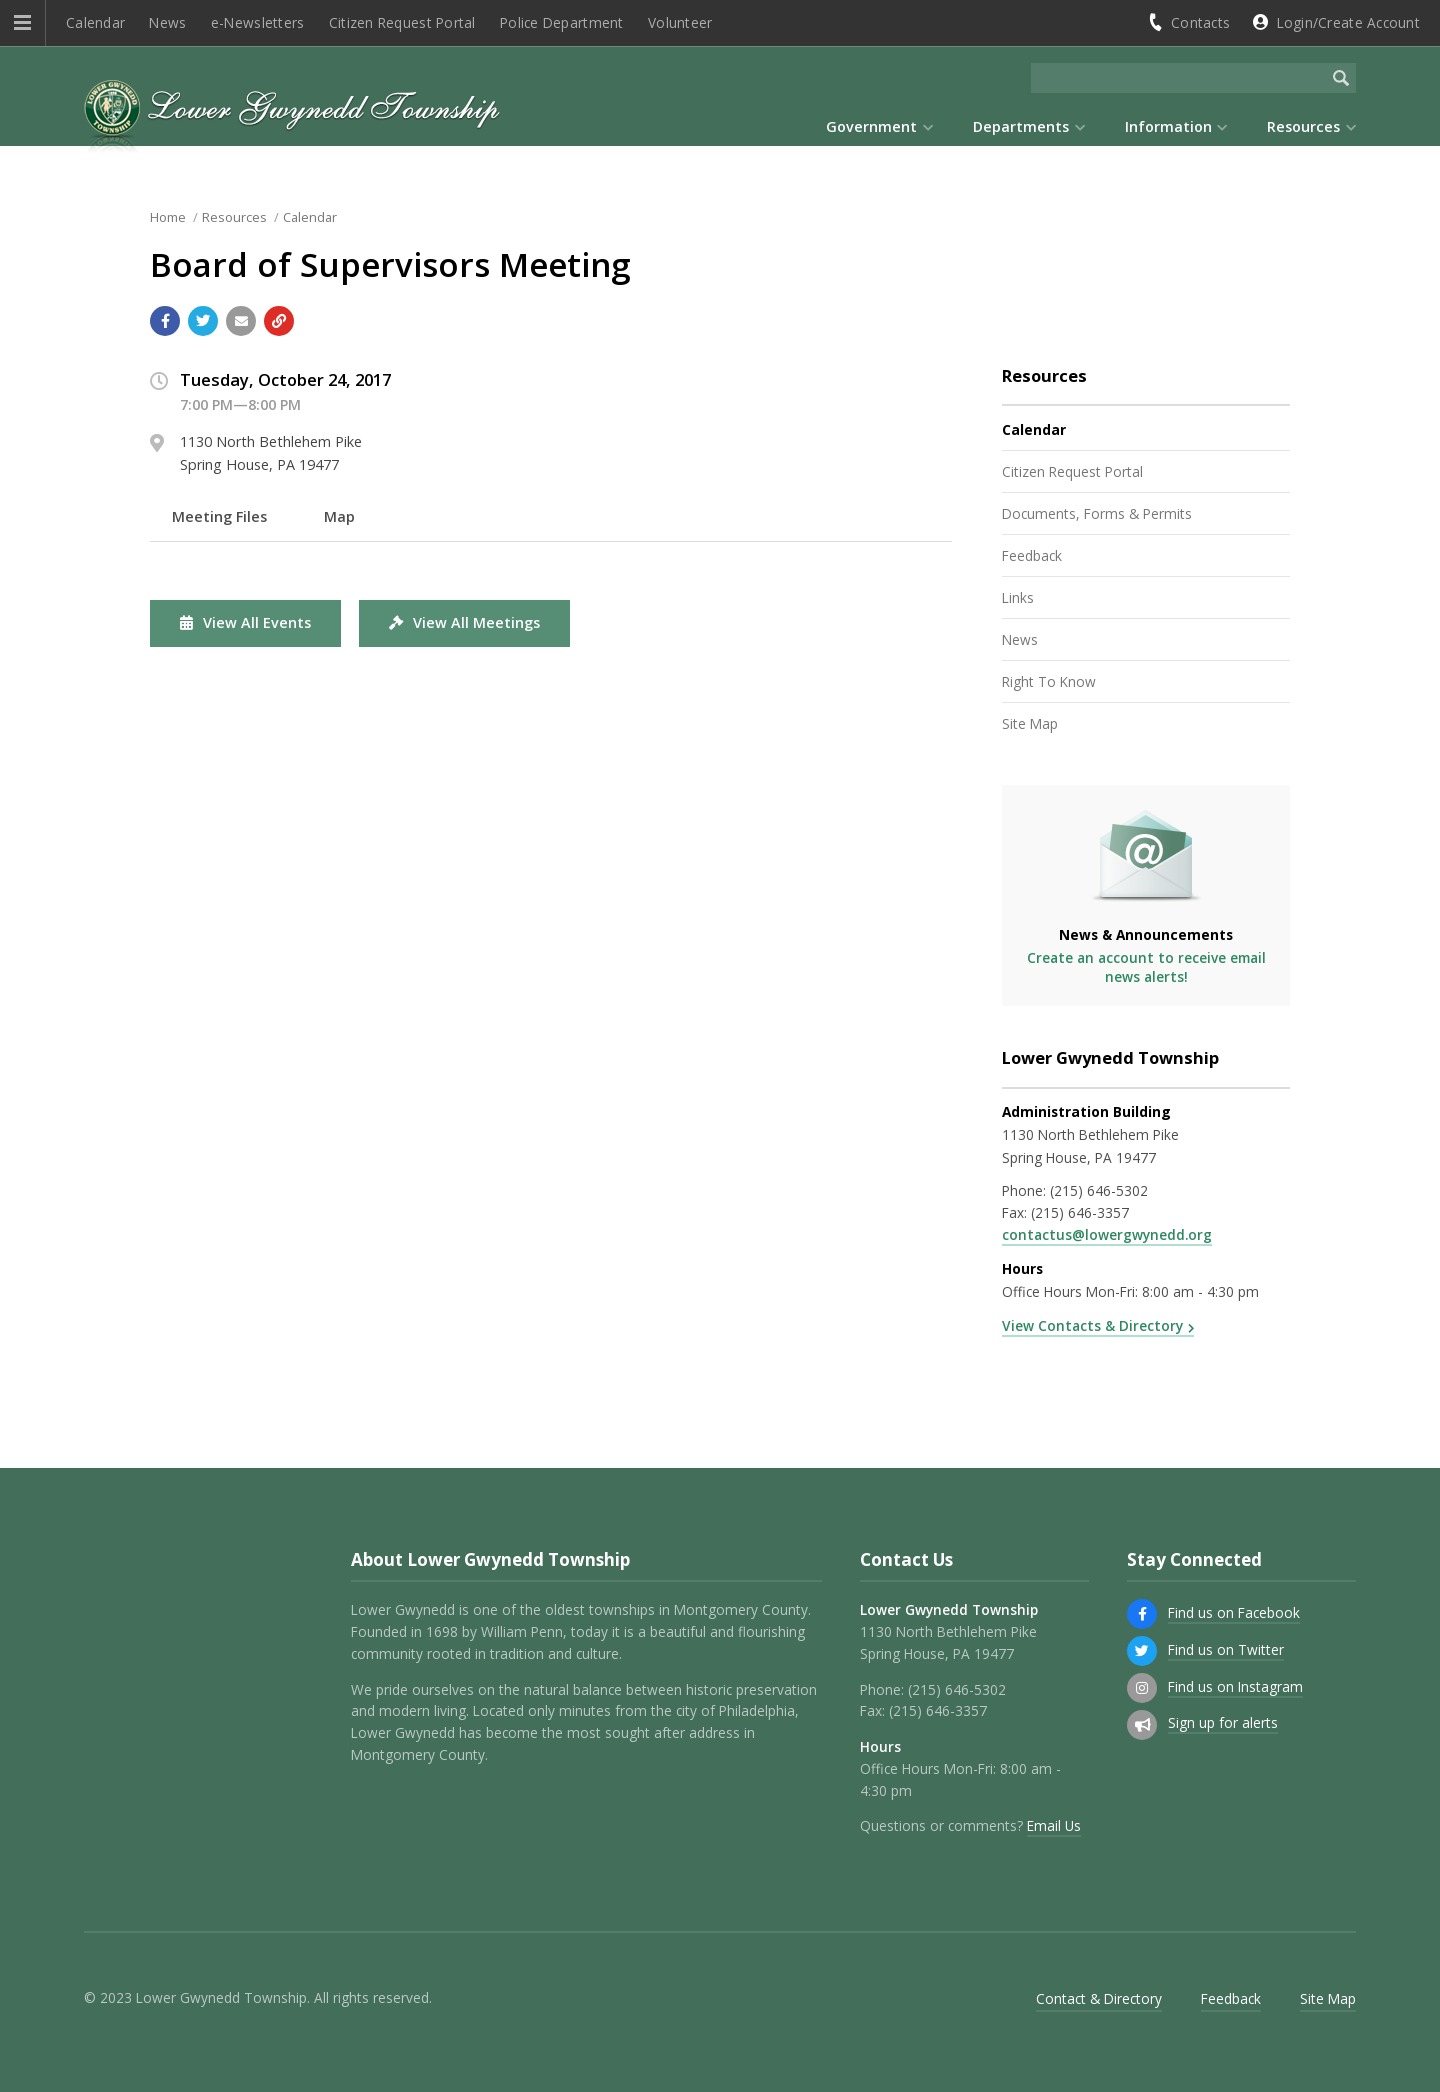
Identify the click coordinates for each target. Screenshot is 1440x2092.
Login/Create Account (1348, 22)
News (167, 22)
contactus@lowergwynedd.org (1107, 1234)
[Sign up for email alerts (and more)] (1142, 1725)
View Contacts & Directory (1092, 1325)
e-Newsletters (258, 22)
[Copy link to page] (279, 321)
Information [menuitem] (1168, 126)
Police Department (562, 22)
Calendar (95, 22)
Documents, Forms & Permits (1097, 513)
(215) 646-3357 (1080, 1212)
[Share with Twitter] (203, 321)
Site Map (1030, 723)
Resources (234, 217)
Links (1018, 597)
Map (339, 516)
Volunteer (680, 22)
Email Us (1054, 1825)
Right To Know (1049, 681)
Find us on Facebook (1234, 1612)
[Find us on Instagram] (1142, 1688)
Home (168, 217)
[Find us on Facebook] (1142, 1614)
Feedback (1032, 555)
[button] (22, 23)
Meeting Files (219, 516)
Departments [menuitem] (1021, 126)
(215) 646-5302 (1099, 1190)
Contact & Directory (1099, 1998)
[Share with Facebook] (165, 321)
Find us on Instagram (1235, 1686)
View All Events (245, 622)
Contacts (1200, 22)
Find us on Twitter (1226, 1649)
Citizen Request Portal (402, 22)
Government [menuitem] (871, 126)
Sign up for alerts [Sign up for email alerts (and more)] (1223, 1722)
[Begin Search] (1341, 78)
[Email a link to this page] (241, 321)
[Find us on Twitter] (1142, 1651)
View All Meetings (464, 622)
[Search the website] (1178, 78)
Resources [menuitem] (1303, 126)
